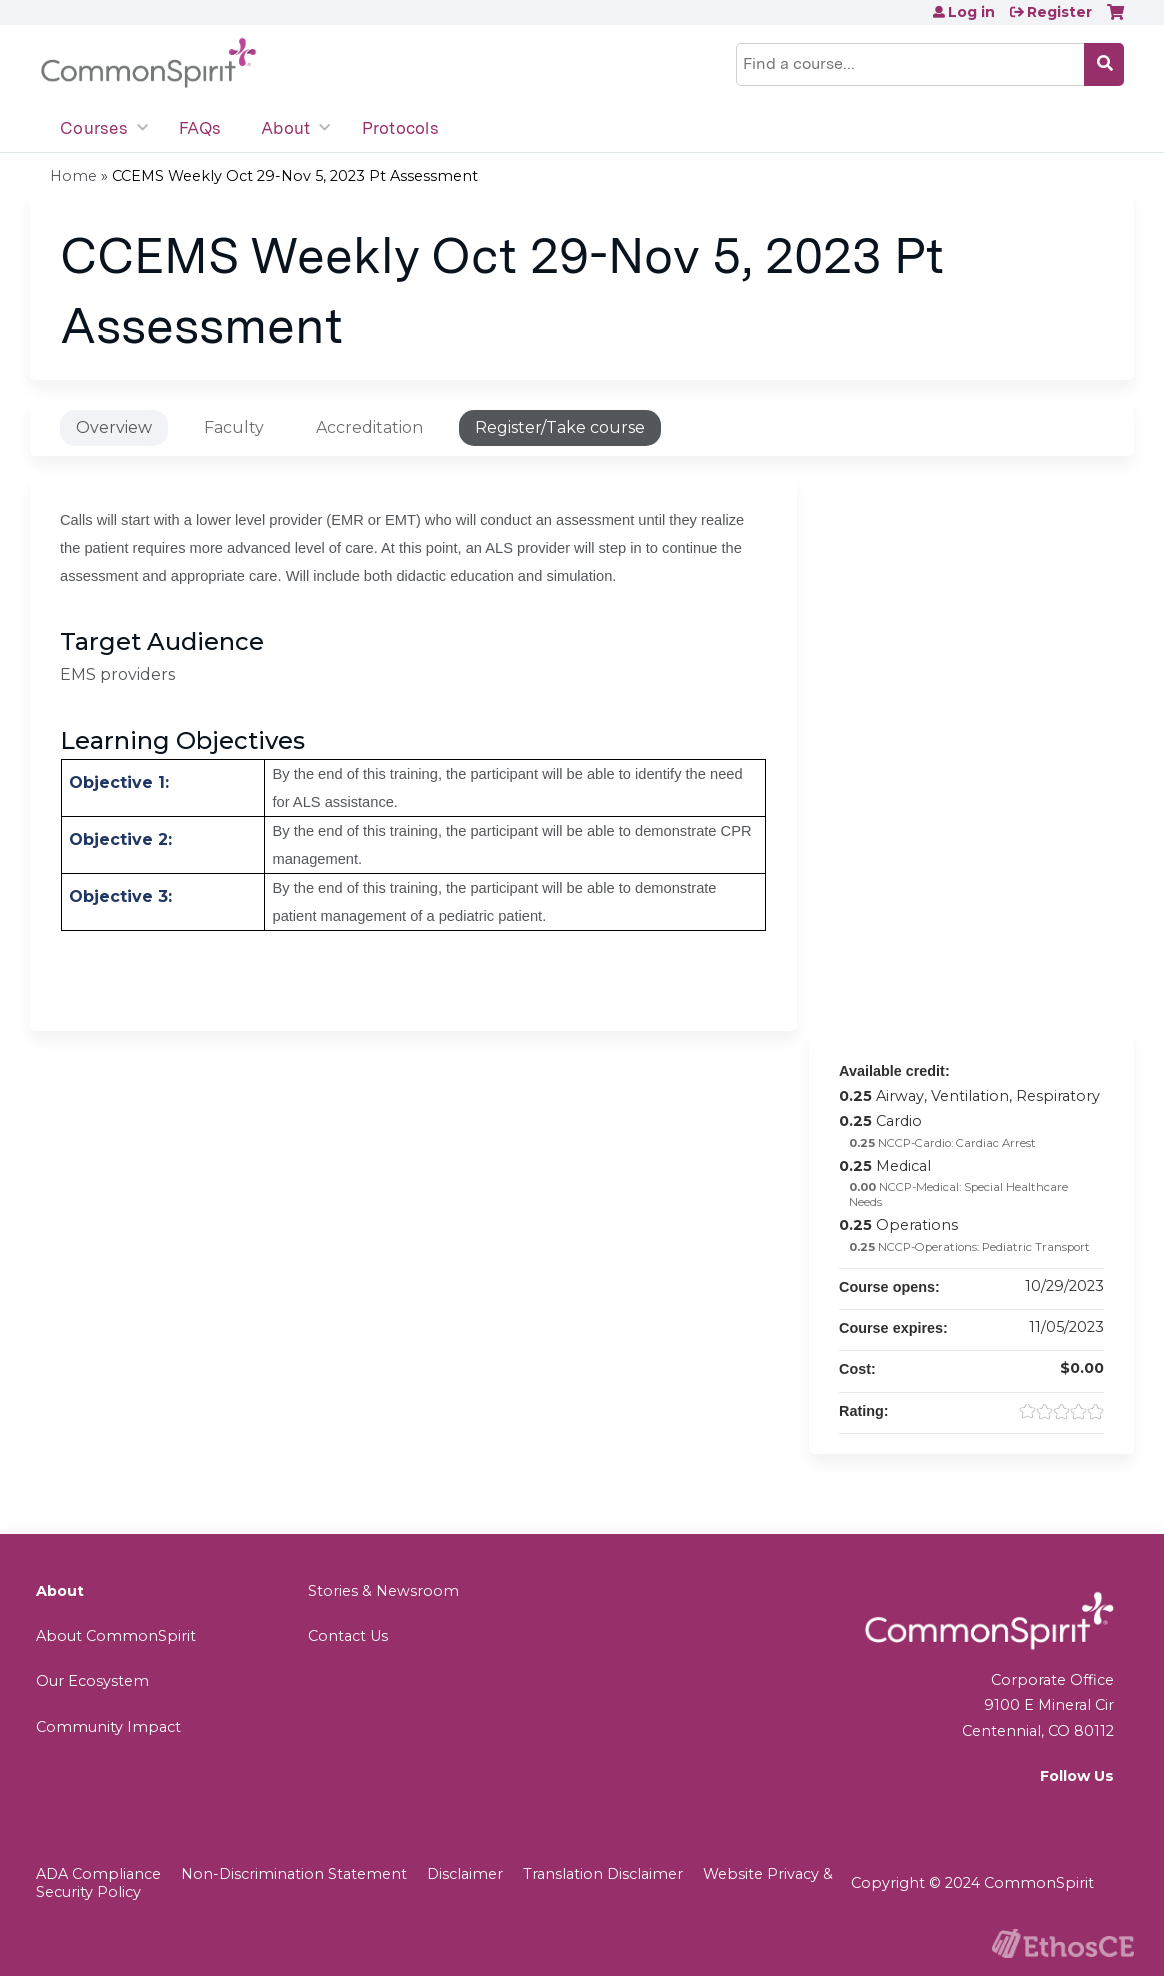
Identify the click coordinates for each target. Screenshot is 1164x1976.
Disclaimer (465, 1874)
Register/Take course (560, 427)
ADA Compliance (98, 1874)
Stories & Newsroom (383, 1591)
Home (73, 176)
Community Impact (108, 1727)
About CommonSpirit (116, 1636)
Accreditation (369, 427)
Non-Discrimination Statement (294, 1874)
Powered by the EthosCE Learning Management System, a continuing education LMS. (1063, 1943)
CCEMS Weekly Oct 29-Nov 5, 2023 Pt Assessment (295, 176)
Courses (94, 128)
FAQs (200, 128)
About (285, 128)
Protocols (400, 128)
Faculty (234, 427)
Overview (114, 427)
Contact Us (348, 1636)
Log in (971, 12)
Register (1059, 12)
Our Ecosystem (92, 1681)
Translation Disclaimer (603, 1874)
